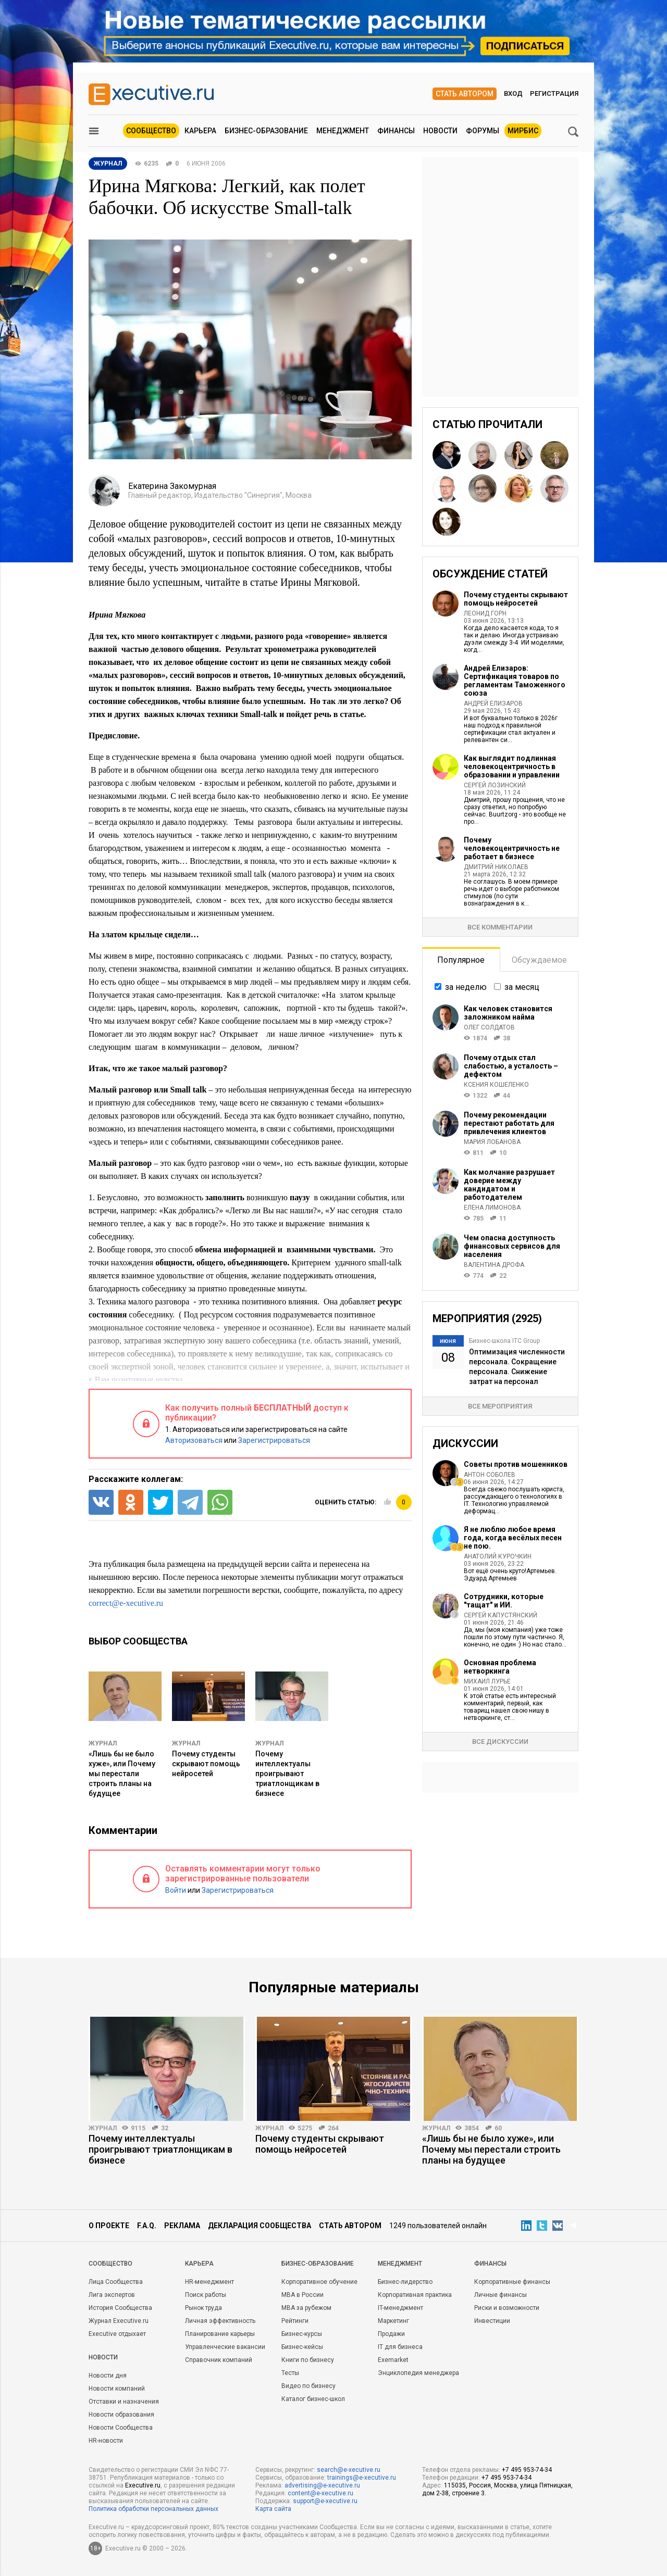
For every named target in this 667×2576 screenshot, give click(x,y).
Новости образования (121, 2414)
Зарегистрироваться (274, 1440)
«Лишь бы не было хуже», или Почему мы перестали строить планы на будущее (122, 1774)
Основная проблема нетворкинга (500, 1666)
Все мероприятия (500, 1406)
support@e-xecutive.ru (325, 2501)
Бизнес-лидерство (405, 2281)
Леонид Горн (485, 613)
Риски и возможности (506, 2307)
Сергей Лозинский (495, 785)
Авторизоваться (194, 1440)
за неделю (466, 987)
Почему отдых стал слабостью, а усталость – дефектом (511, 1065)
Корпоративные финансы (512, 2281)
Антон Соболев (489, 1474)
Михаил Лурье (487, 1681)
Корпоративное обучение (319, 2281)
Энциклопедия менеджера (418, 2373)
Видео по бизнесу (308, 2386)
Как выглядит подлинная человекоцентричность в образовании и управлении (512, 766)
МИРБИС (523, 131)
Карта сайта (273, 2508)
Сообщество (151, 131)
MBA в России (302, 2294)
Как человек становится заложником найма (508, 1012)
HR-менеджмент (209, 2281)
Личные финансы (500, 2294)
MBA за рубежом (306, 2307)
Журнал (103, 1743)
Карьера (200, 131)
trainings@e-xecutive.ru (361, 2477)
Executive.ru (142, 2485)
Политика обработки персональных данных (153, 2508)
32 (164, 2128)
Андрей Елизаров (493, 703)
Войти (175, 1890)
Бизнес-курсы (301, 2334)
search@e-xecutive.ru (348, 2469)
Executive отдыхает (117, 2334)
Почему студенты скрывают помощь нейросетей (206, 1764)
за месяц (521, 987)
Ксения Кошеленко (496, 1084)
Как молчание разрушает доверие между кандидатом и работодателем (509, 1184)
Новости (440, 131)
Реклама (182, 2225)
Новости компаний (117, 2388)
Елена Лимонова (492, 1207)
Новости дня (108, 2375)
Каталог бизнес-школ (313, 2399)
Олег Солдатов (489, 1027)
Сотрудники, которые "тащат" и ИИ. (504, 1600)
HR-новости (106, 2440)
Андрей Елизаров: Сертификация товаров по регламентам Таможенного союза (514, 680)
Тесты (290, 2373)
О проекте (109, 2225)
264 (333, 2128)
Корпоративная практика (415, 2294)
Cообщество (110, 2263)
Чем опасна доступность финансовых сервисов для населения (512, 1246)
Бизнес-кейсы (302, 2347)
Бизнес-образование (266, 131)
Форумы (482, 131)
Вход (513, 93)
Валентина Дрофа (494, 1264)
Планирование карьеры (220, 2334)
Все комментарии (500, 927)
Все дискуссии (500, 1741)
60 (498, 2128)
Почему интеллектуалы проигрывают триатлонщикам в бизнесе (287, 1774)
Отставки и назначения (124, 2401)
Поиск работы (205, 2294)
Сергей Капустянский (500, 1615)
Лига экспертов (112, 2294)
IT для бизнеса (400, 2347)
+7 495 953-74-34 (527, 2469)
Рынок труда (203, 2307)
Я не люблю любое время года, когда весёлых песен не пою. (513, 1537)
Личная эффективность (220, 2320)
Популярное (461, 960)
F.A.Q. (146, 2225)
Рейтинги (294, 2320)
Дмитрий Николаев (496, 867)
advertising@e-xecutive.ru (322, 2485)
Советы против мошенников (515, 1464)
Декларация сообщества (259, 2225)
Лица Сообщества (116, 2281)
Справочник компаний (218, 2360)
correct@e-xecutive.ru (126, 1603)
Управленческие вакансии (225, 2347)
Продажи (391, 2334)
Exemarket (393, 2360)
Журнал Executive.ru (119, 2320)
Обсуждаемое (539, 960)
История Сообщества (120, 2307)
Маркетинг (393, 2320)
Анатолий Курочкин (498, 1556)
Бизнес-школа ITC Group (504, 1340)
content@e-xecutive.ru (320, 2493)
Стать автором (464, 94)
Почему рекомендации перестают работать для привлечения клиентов (509, 1123)
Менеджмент (342, 131)
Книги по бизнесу (307, 2360)
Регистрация (554, 93)
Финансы (396, 131)
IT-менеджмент (400, 2307)
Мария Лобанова (492, 1142)
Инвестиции (492, 2320)
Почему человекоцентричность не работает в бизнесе (512, 848)
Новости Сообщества (121, 2427)
